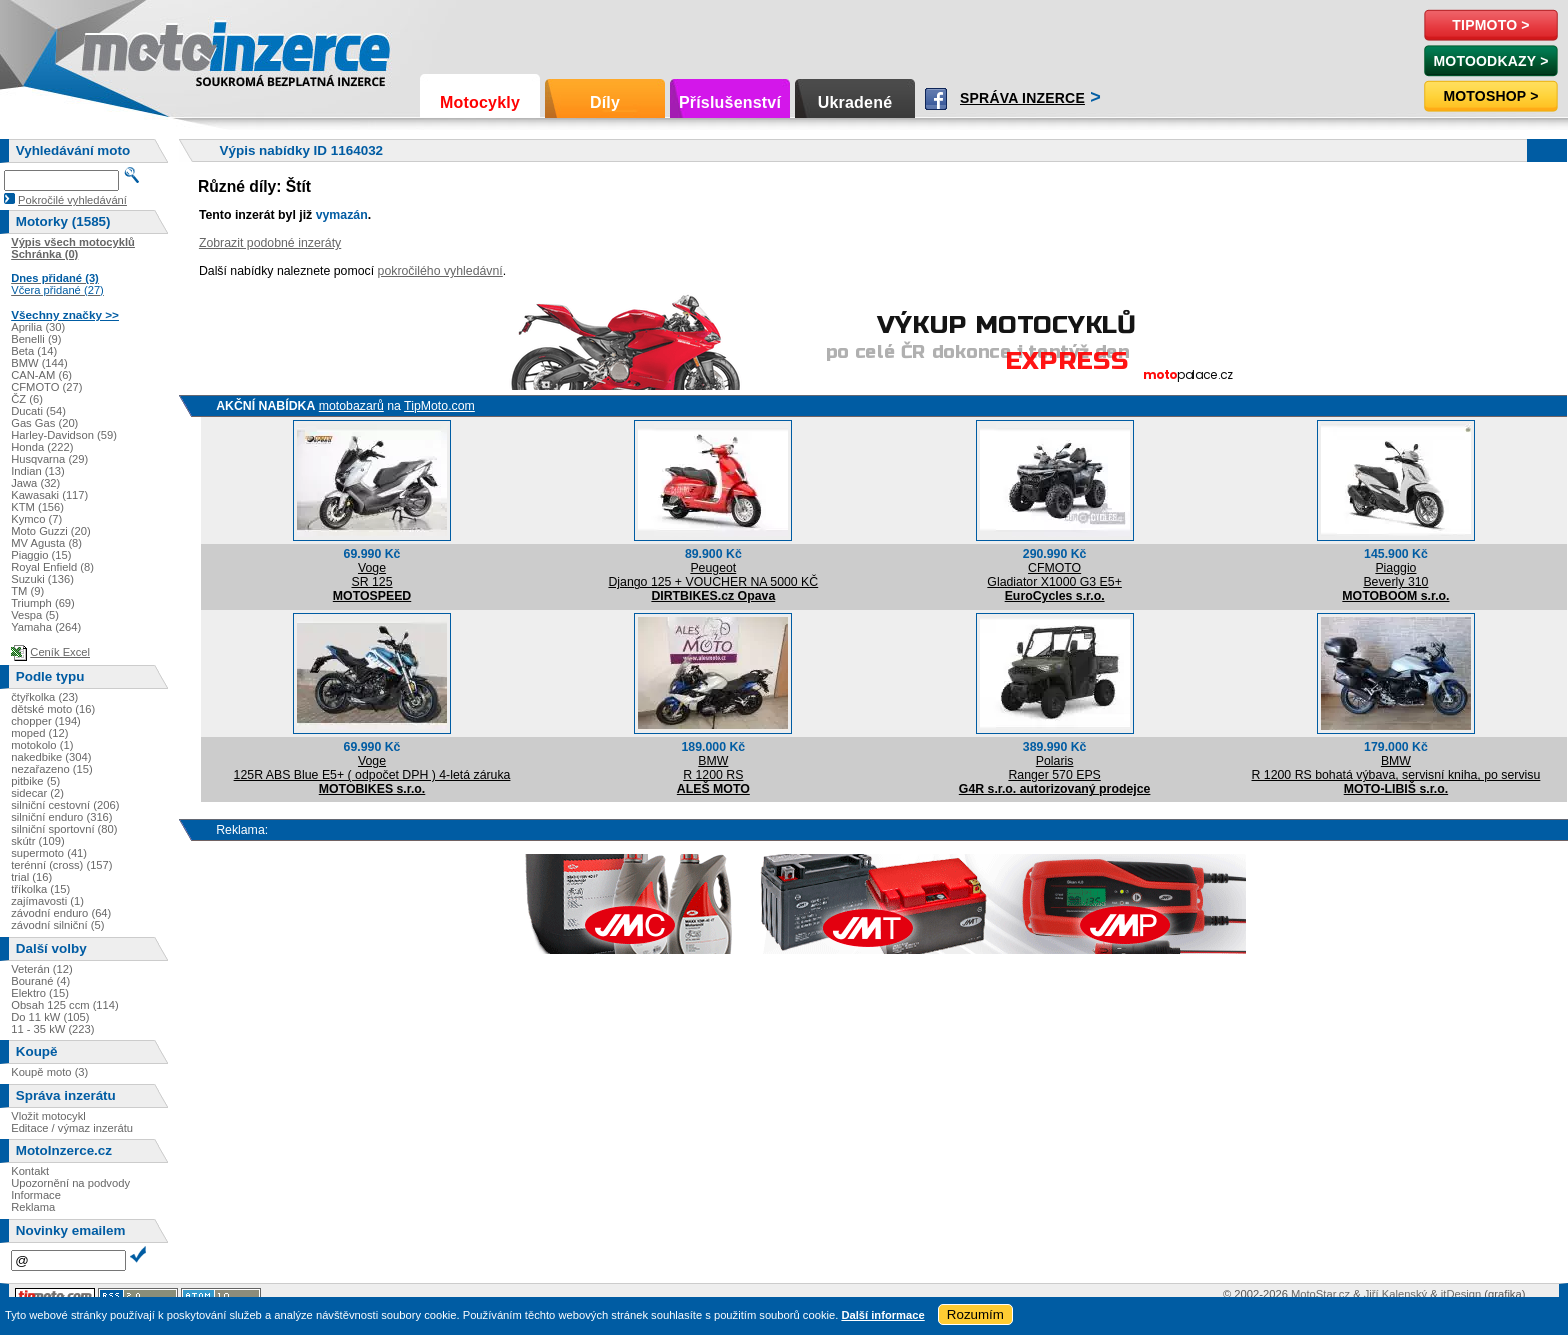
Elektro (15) (40, 993)
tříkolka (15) (40, 889)
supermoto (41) (49, 853)
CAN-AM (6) (41, 375)
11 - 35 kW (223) (52, 1029)
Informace (36, 1195)
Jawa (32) (35, 483)
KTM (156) (37, 507)
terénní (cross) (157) (61, 865)
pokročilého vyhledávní (440, 271)
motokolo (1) (42, 745)
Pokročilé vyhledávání (72, 200)
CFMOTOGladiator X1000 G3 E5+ (1054, 575)
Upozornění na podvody (70, 1183)
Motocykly (480, 102)
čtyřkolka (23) (44, 697)
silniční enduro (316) (61, 817)
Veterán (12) (42, 969)
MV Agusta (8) (46, 543)
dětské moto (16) (53, 709)
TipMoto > (1490, 25)
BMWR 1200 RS (713, 768)
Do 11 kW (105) (50, 1017)
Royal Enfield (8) (52, 567)
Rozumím (975, 1314)
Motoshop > (1490, 96)
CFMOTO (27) (46, 387)
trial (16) (31, 877)
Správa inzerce (1022, 98)
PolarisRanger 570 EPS (1054, 768)
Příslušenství (730, 102)
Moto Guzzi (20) (51, 531)
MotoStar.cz (1320, 1294)
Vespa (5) (35, 615)
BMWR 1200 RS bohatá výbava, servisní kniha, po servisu (1396, 768)
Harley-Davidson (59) (64, 435)
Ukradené (855, 102)
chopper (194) (46, 721)
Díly (605, 102)
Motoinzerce (124, 49)
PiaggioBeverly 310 (1395, 575)
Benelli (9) (36, 339)
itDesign (1461, 1294)
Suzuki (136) (42, 579)
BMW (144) (39, 363)
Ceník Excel (60, 652)
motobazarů (351, 406)
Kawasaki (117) (49, 495)
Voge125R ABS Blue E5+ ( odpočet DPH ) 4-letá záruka (372, 768)
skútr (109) (37, 841)
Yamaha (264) (46, 627)
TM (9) (27, 591)
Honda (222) (42, 447)
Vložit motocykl (48, 1116)
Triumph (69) (43, 603)
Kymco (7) (36, 519)
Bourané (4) (40, 981)
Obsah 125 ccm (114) (65, 1005)
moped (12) (39, 733)
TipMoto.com (439, 406)
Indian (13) (38, 471)
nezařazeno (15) (51, 769)
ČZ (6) (27, 399)
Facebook (936, 99)
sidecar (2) (37, 793)
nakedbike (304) (51, 757)
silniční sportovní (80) (64, 829)
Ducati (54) (38, 411)
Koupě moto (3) (49, 1072)
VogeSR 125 (371, 575)
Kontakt (30, 1171)
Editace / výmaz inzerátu (72, 1128)
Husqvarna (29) (49, 459)
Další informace (882, 1315)
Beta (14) (34, 351)
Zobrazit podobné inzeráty (270, 243)
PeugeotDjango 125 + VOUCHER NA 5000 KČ (713, 575)
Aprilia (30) (38, 327)
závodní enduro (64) (61, 913)
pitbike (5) (35, 781)
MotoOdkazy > (1490, 61)
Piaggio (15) (41, 555)
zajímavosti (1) (47, 901)
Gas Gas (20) (44, 423)
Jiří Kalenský (1395, 1294)
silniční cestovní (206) (65, 805)
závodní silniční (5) (57, 925)
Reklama (33, 1207)
